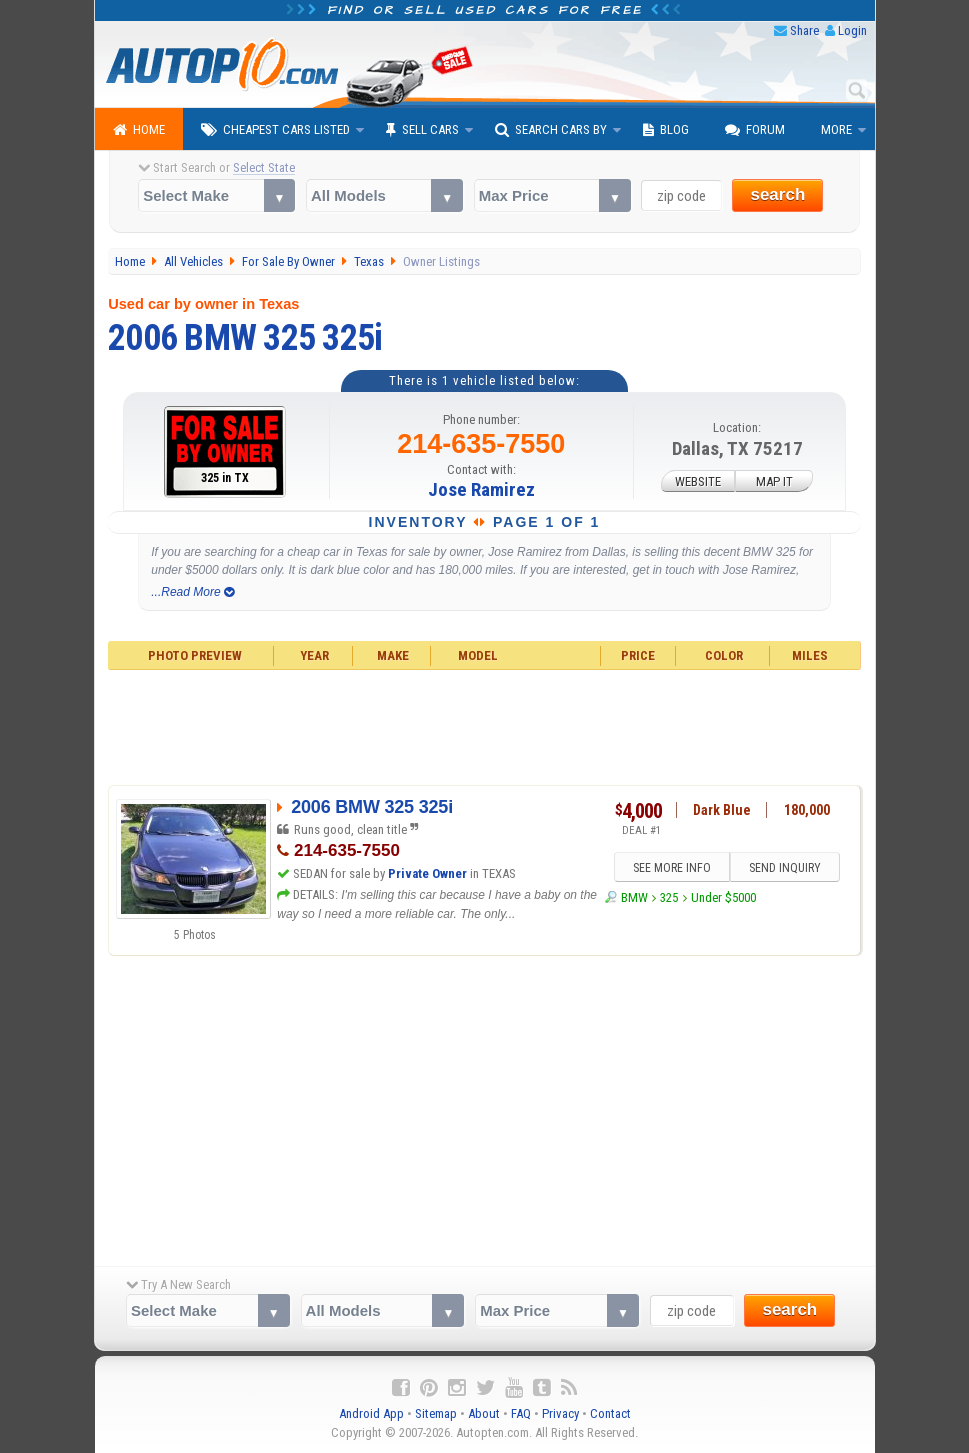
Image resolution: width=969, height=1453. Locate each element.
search (777, 194)
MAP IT (774, 481)
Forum (755, 130)
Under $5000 (723, 897)
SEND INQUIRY (785, 868)
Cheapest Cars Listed (275, 130)
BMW (634, 897)
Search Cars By (551, 130)
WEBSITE (698, 481)
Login (852, 30)
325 (669, 897)
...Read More (192, 592)
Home (139, 130)
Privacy (560, 1413)
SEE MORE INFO (671, 868)
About (484, 1413)
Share (804, 30)
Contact (610, 1413)
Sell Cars (422, 130)
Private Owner (427, 873)
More (836, 129)
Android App (371, 1413)
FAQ (521, 1413)
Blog (666, 130)
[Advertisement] (484, 725)
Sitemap (436, 1413)
